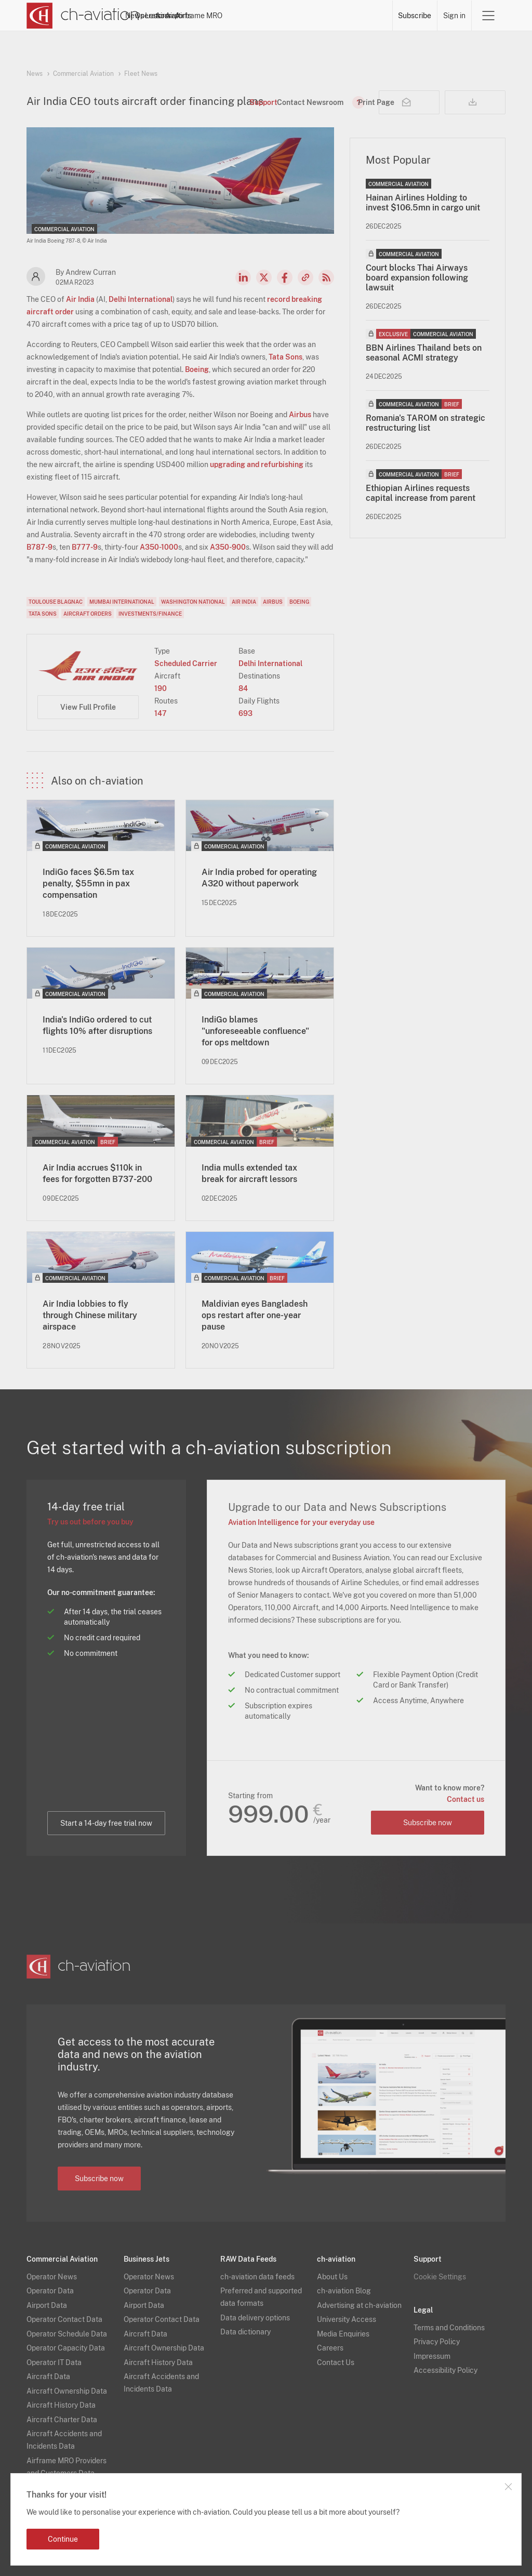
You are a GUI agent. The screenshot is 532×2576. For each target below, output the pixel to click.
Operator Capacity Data (65, 2347)
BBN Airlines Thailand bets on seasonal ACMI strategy (424, 353)
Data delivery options (255, 2317)
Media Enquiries (343, 2333)
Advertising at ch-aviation (359, 2305)
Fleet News (140, 73)
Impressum (432, 2356)
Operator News (51, 2276)
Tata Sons (285, 357)
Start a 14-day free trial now (106, 1822)
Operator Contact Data (64, 2319)
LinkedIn (243, 277)
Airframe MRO (364, 15)
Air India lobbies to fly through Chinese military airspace (90, 1315)
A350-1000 (159, 547)
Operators (203, 15)
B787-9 (39, 547)
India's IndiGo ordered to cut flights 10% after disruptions (97, 1025)
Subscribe (415, 15)
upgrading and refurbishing (256, 464)
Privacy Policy (437, 2341)
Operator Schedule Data (66, 2333)
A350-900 (228, 547)
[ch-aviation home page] (82, 16)
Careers (330, 2347)
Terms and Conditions (449, 2327)
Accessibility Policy (445, 2370)
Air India (80, 299)
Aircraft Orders (87, 613)
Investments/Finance (150, 613)
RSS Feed (326, 277)
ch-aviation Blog (344, 2290)
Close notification (508, 2486)
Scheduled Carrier (185, 663)
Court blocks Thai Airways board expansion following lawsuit (417, 278)
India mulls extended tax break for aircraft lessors (249, 1173)
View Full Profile (88, 707)
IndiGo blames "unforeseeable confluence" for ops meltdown (255, 1031)
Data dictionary (245, 2331)
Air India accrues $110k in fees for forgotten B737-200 (97, 1173)
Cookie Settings (440, 2276)
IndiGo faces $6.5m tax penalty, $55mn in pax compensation (88, 883)
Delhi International (140, 299)
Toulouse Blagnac (56, 602)
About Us (332, 2276)
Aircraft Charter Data (61, 2419)
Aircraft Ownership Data (66, 2390)
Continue (63, 2539)
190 (160, 688)
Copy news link (305, 277)
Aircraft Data (48, 2376)
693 (245, 713)
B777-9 (85, 547)
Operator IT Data (54, 2362)
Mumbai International (121, 602)
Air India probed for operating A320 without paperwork (259, 877)
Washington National (193, 602)
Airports (316, 15)
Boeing (197, 369)
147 (160, 713)
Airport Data (46, 2305)
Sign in (454, 15)
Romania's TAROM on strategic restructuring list (425, 423)
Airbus (300, 414)
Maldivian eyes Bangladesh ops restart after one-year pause (255, 1315)
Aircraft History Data (61, 2404)
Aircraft (280, 15)
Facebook (284, 277)
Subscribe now (427, 1822)
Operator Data (50, 2290)
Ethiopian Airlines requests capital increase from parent (420, 493)
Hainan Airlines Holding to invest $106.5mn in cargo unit (423, 203)
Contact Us (335, 2362)
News (167, 15)
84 (243, 688)
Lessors (244, 15)
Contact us (465, 1799)
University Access (346, 2319)
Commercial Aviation (83, 73)
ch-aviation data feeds (257, 2276)
